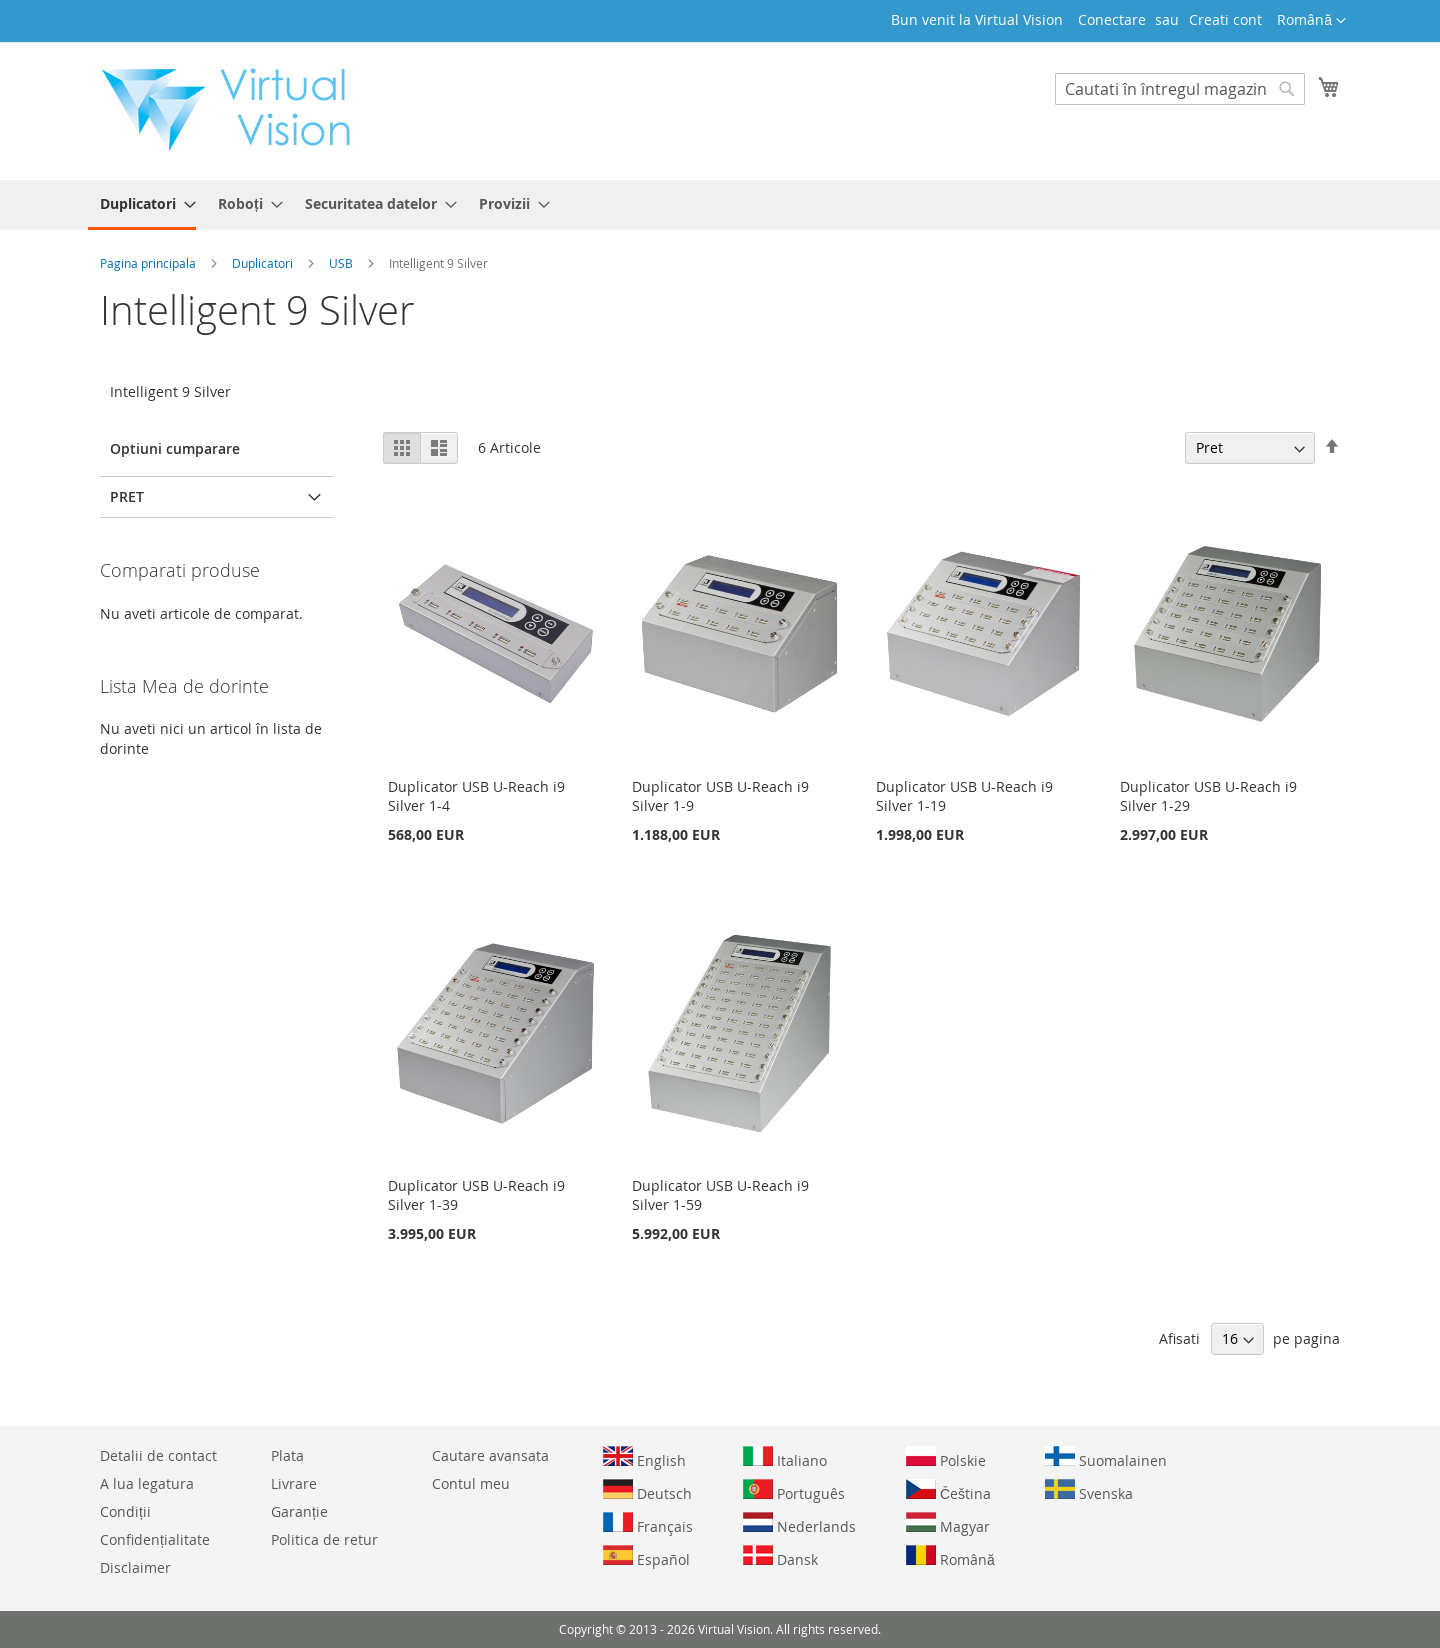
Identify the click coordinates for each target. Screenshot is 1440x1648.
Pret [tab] (127, 496)
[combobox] (1180, 89)
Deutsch (647, 1491)
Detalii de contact (158, 1455)
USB (342, 263)
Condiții (125, 1511)
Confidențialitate (155, 1539)
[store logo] (236, 110)
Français (648, 1524)
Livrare (294, 1483)
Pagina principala (149, 263)
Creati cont (1225, 19)
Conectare (1112, 19)
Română (950, 1557)
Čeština (948, 1491)
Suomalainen (1106, 1458)
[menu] (720, 205)
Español (646, 1557)
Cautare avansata (490, 1455)
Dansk (780, 1557)
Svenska (1089, 1491)
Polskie (946, 1458)
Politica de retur (324, 1539)
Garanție (299, 1511)
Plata (287, 1455)
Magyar (948, 1524)
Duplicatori (264, 263)
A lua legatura (147, 1483)
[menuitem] (142, 205)
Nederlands (799, 1524)
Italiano (785, 1458)
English (644, 1458)
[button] (1311, 21)
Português (794, 1491)
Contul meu (471, 1483)
